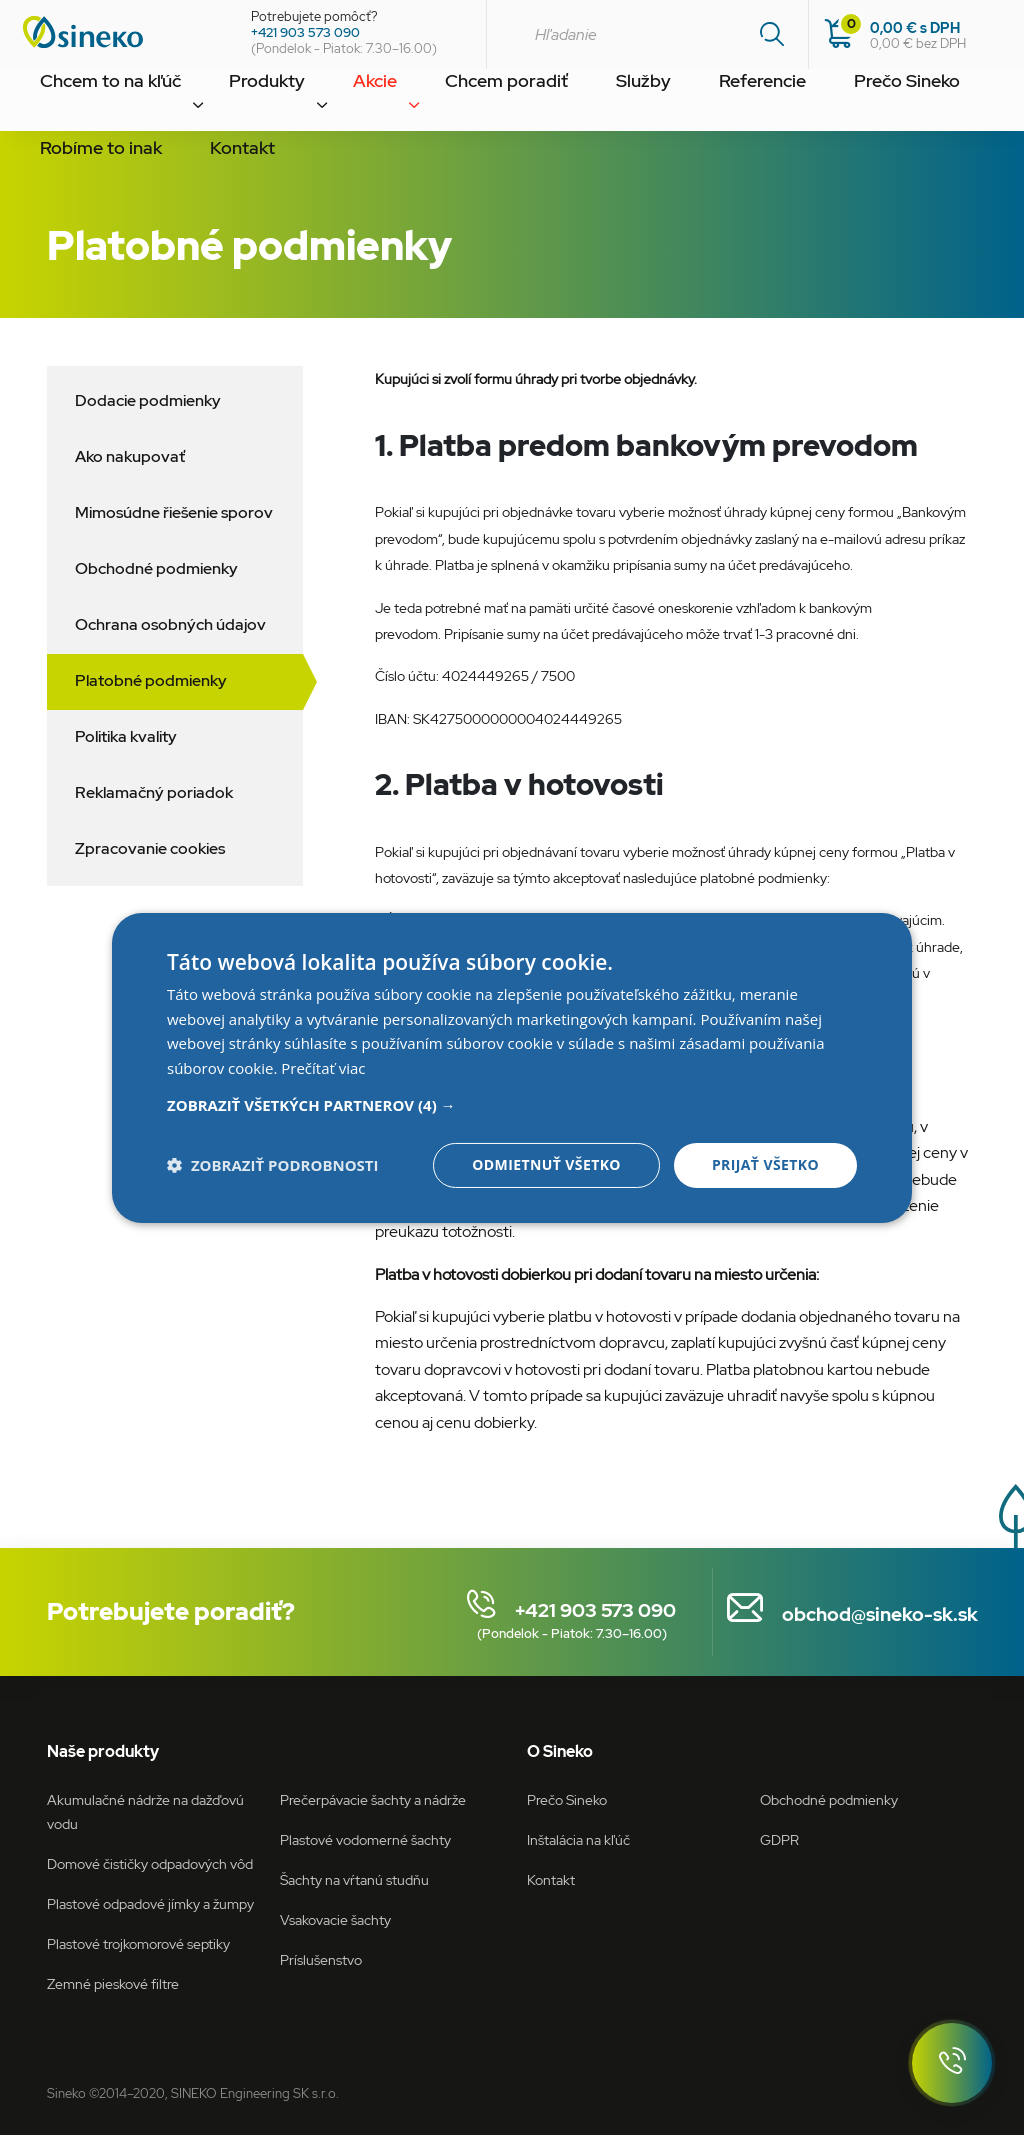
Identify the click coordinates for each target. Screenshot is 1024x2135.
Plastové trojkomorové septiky (138, 1943)
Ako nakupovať (130, 456)
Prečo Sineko (740, 103)
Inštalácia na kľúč (578, 1839)
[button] (512, 1105)
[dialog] (512, 1067)
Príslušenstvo (321, 1959)
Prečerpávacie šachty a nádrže (373, 1799)
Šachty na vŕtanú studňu (354, 1879)
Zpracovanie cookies (150, 848)
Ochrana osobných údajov (170, 624)
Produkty (223, 103)
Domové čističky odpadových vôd (150, 1863)
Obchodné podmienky (156, 568)
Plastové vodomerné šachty (365, 1839)
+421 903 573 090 (305, 32)
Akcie (309, 103)
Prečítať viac (323, 1068)
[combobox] (647, 34)
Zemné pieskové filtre (113, 1983)
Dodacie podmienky (148, 400)
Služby (525, 103)
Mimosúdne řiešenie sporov (174, 512)
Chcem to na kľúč (94, 103)
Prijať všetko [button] (765, 1164)
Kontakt (60, 170)
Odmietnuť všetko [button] (546, 1164)
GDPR (779, 1839)
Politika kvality (126, 736)
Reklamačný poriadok (154, 792)
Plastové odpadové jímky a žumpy (150, 1903)
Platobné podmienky (151, 680)
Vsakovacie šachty (335, 1919)
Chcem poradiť (414, 103)
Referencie (621, 103)
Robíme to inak (874, 103)
